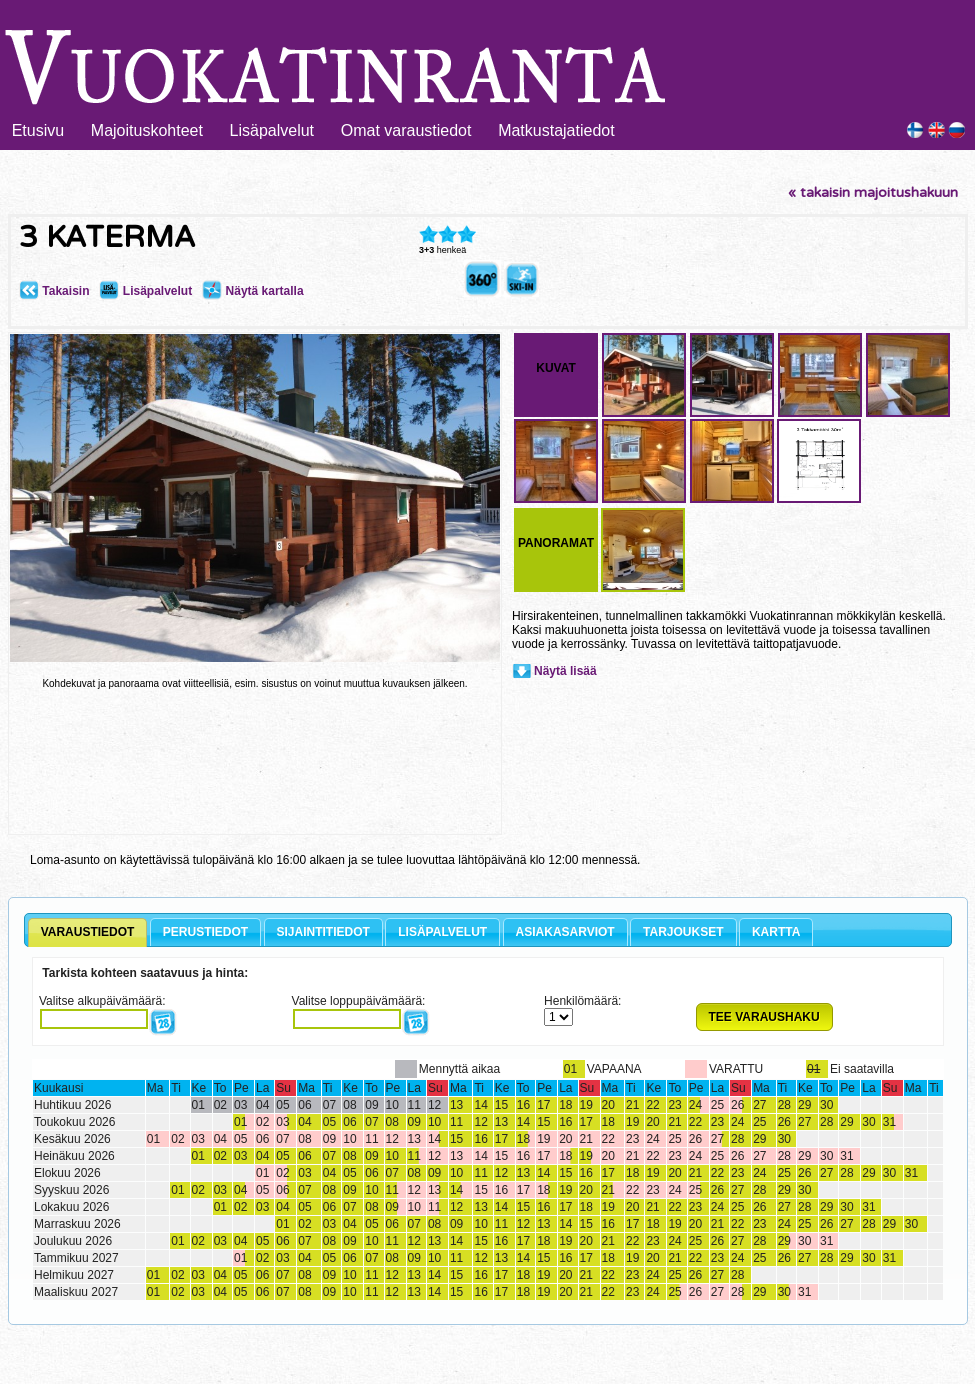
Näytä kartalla (252, 291)
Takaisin (54, 291)
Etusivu (38, 130)
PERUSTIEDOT (205, 932)
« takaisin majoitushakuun (873, 192)
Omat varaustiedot (406, 130)
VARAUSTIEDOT (88, 932)
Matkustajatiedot (556, 130)
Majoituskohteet (147, 130)
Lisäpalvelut (272, 130)
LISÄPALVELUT (442, 932)
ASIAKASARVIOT (565, 932)
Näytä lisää (565, 671)
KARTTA (776, 932)
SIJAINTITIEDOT (323, 932)
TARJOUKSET (683, 932)
